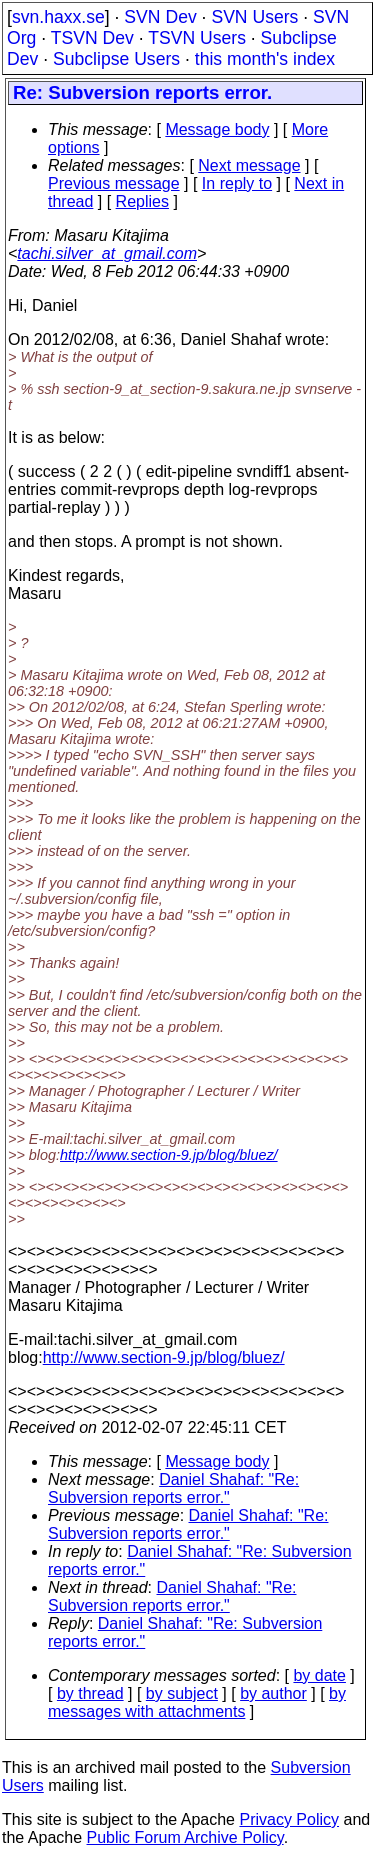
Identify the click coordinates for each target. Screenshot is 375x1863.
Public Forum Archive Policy (185, 1837)
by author (273, 1693)
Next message (249, 165)
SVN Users (254, 17)
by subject (182, 1693)
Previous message (114, 183)
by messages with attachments (197, 1702)
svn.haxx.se (58, 17)
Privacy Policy (289, 1819)
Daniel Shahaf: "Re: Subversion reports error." (173, 1488)
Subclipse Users (116, 59)
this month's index (265, 59)
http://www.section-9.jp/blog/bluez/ (169, 1155)
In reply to (237, 183)
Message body (217, 129)
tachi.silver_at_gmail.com (107, 253)
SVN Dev (160, 17)
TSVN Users (197, 38)
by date (319, 1675)
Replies (142, 201)
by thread (90, 1693)
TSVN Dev (92, 38)
